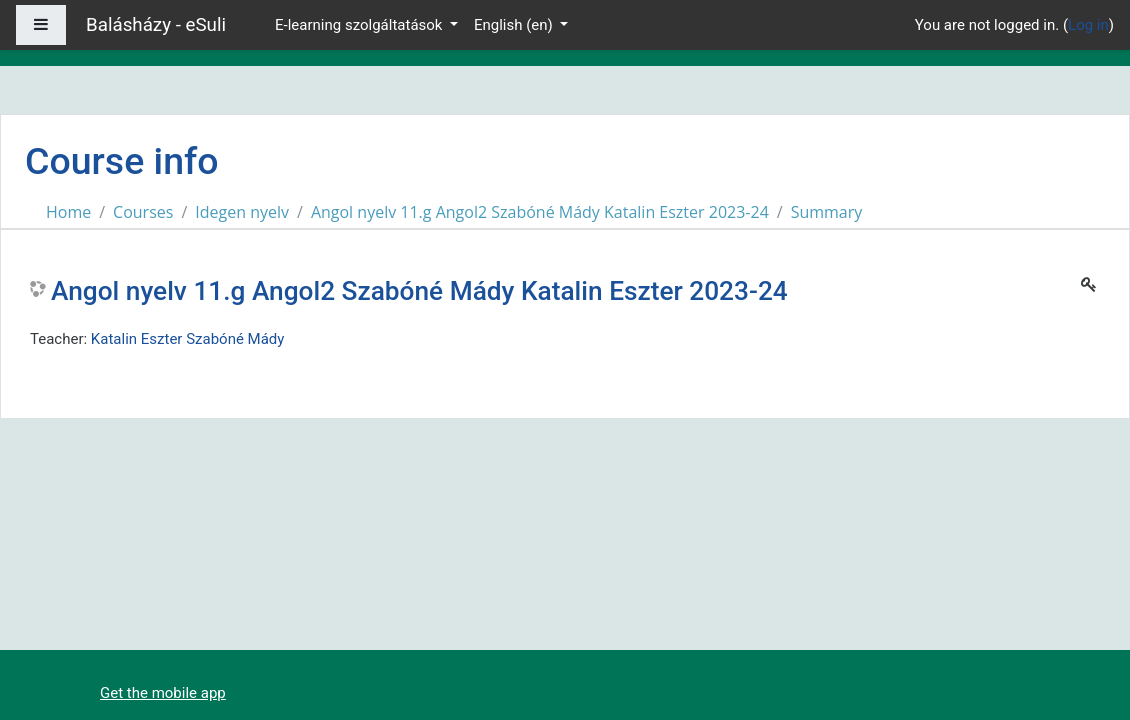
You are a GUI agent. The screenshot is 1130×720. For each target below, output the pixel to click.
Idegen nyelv (242, 212)
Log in (1088, 25)
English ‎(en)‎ (515, 25)
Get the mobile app (163, 693)
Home (68, 212)
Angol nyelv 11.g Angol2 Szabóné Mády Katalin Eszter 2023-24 (540, 212)
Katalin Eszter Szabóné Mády (188, 339)
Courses (143, 212)
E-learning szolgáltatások (360, 25)
